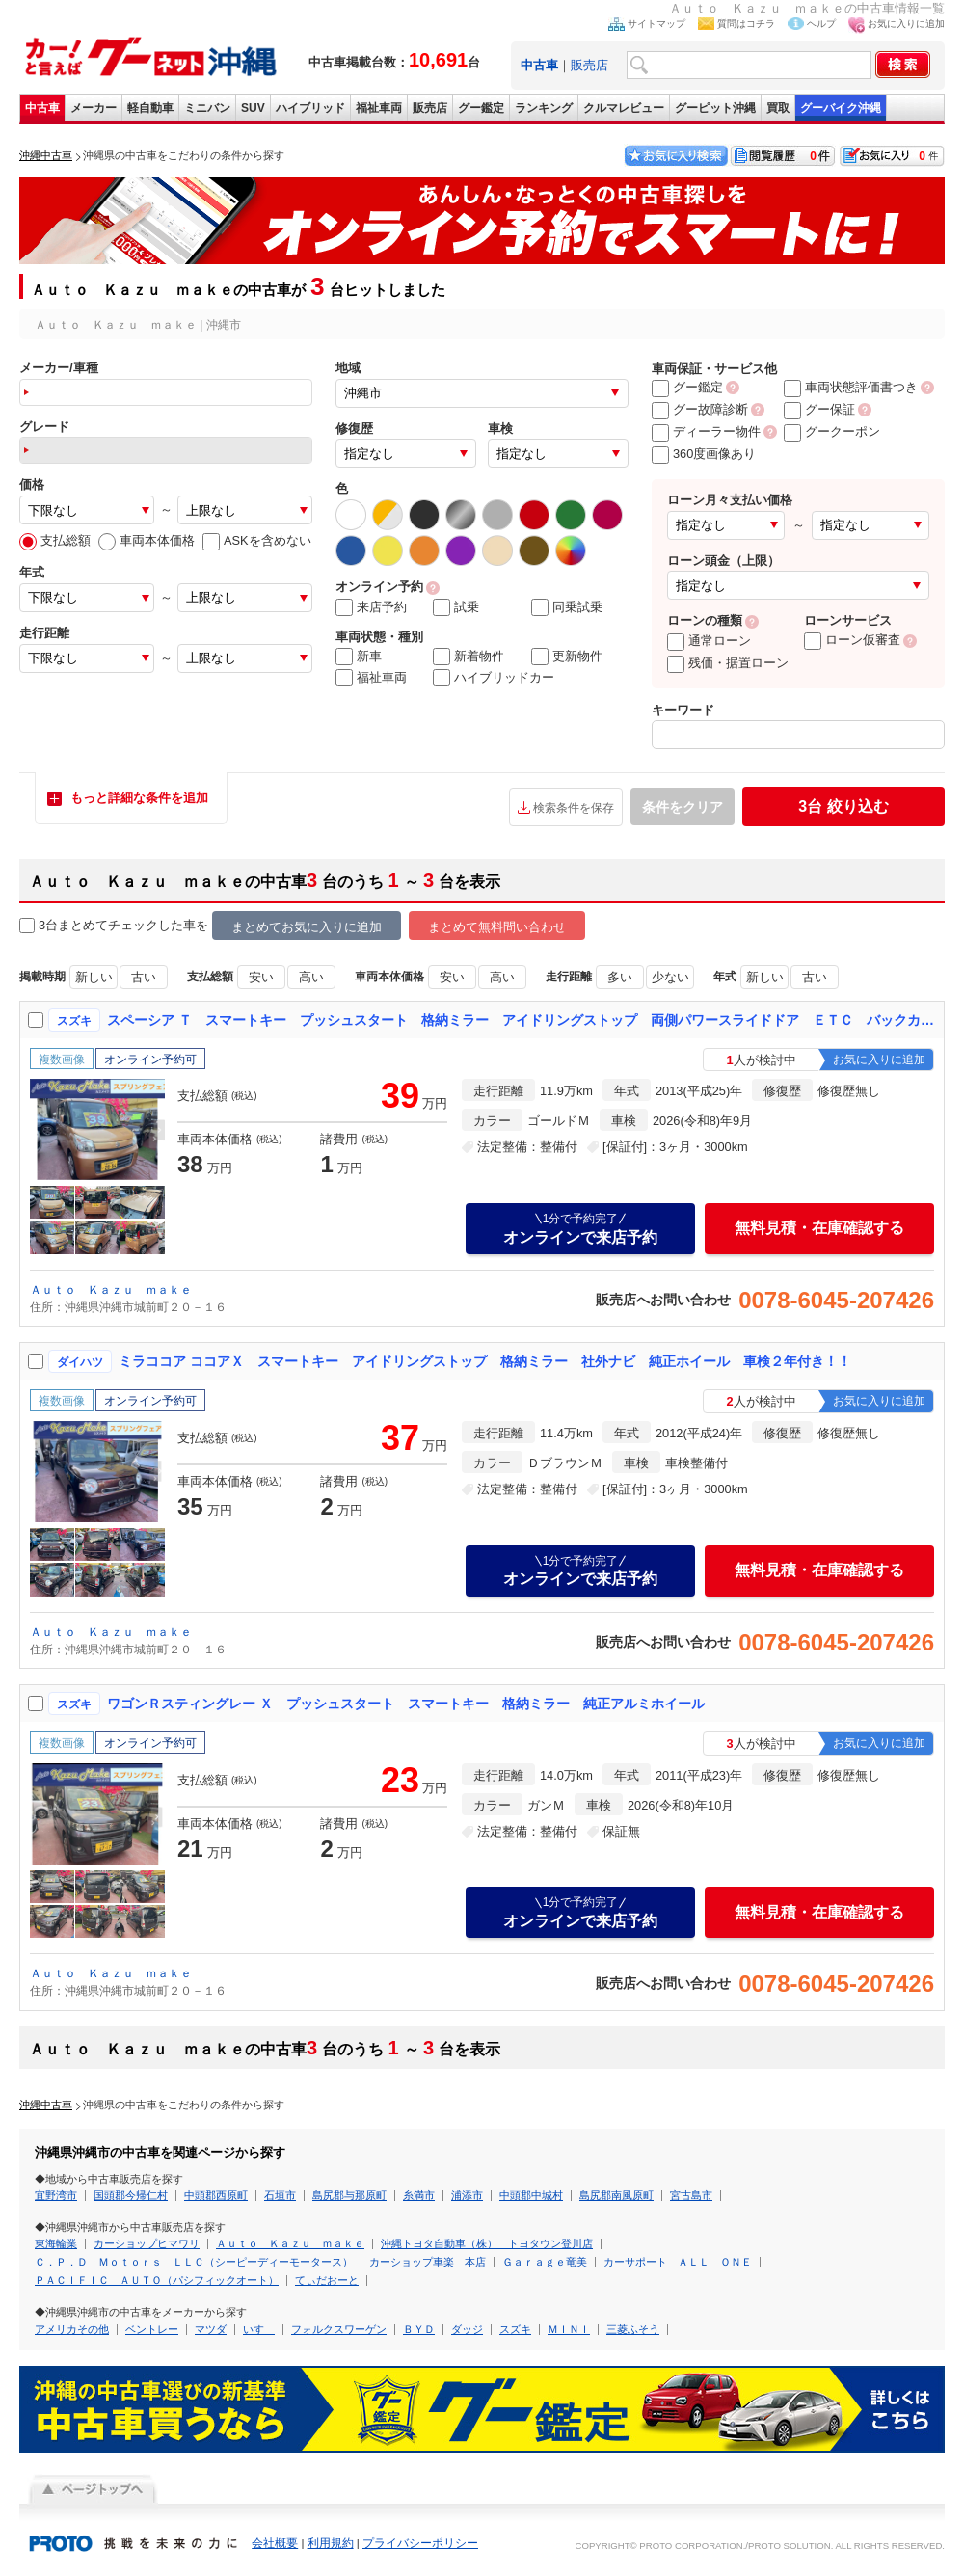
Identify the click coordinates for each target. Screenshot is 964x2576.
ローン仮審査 (852, 639)
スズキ (515, 2329)
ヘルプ (821, 23)
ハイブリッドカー (493, 677)
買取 (778, 108)
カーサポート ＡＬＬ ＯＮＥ (677, 2261)
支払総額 (55, 540)
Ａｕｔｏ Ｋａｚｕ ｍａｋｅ (111, 1290)
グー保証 (819, 409)
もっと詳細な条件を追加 (139, 798)
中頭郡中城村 (531, 2195)
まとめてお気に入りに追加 (306, 927)
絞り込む (843, 806)
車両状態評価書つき (851, 387)
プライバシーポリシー (420, 2543)
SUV (253, 108)
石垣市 (280, 2195)
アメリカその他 (72, 2329)
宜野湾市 (56, 2195)
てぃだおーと (327, 2280)
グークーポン (832, 431)
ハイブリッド (310, 108)
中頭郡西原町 (216, 2195)
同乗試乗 (566, 607)
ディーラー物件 (706, 431)
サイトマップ (656, 23)
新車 (358, 656)
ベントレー (151, 2329)
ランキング (544, 108)
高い (311, 977)
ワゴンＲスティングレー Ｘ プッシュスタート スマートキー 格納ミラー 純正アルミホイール (406, 1703)
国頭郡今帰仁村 (131, 2195)
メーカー (93, 108)
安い (261, 977)
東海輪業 (56, 2243)
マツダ (211, 2329)
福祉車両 (379, 108)
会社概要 (275, 2543)
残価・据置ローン (728, 663)
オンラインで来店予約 (580, 1228)
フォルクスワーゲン (339, 2329)
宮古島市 (691, 2195)
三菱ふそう (632, 2329)
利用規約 (331, 2543)
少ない (670, 977)
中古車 (42, 108)
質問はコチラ (746, 23)
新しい (94, 977)
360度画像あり (704, 453)
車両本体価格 (146, 540)
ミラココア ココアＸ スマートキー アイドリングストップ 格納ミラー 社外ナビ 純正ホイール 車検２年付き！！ (485, 1361)
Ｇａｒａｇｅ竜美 (544, 2261)
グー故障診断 (700, 409)
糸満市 (419, 2195)
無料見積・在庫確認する (819, 1228)
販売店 (589, 65)
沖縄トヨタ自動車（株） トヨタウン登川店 (487, 2243)
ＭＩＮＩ (569, 2329)
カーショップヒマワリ (147, 2243)
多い (619, 977)
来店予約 (371, 607)
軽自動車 (150, 108)
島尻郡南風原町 (616, 2195)
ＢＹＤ (419, 2329)
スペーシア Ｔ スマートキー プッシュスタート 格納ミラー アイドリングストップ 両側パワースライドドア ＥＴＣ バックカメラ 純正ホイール (521, 1020)
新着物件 (468, 656)
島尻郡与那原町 (349, 2195)
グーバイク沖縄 (840, 108)
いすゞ (259, 2329)
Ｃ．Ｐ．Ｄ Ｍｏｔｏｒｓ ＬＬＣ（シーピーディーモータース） (194, 2261)
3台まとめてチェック (88, 926)
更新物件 (566, 656)
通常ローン (709, 640)
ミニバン (207, 108)
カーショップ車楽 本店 (427, 2261)
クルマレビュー (623, 108)
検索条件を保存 (573, 808)
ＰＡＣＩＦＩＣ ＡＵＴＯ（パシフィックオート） (157, 2280)
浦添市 (467, 2195)
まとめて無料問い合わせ (497, 927)
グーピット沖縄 (715, 108)
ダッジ (467, 2329)
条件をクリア (682, 807)
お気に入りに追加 (906, 23)
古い (143, 977)
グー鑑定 (481, 108)
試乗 (456, 607)
